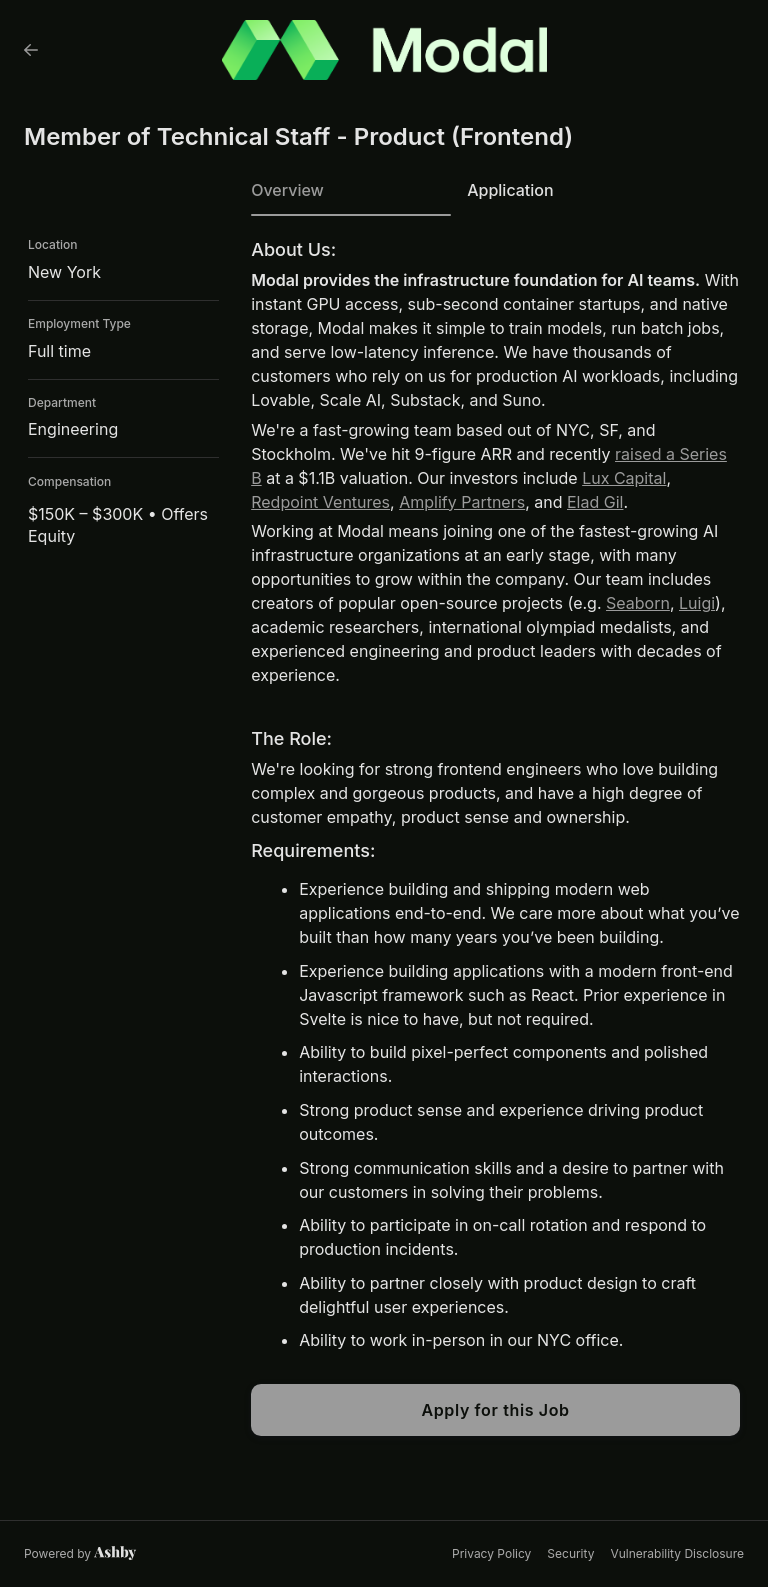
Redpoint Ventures (320, 502)
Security (570, 1553)
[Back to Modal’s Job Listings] (31, 50)
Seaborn (638, 603)
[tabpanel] (495, 838)
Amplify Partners (462, 502)
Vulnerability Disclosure (677, 1553)
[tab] (351, 197)
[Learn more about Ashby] (80, 1554)
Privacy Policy (491, 1553)
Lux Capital (624, 478)
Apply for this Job (495, 1410)
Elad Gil (595, 502)
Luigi (697, 603)
